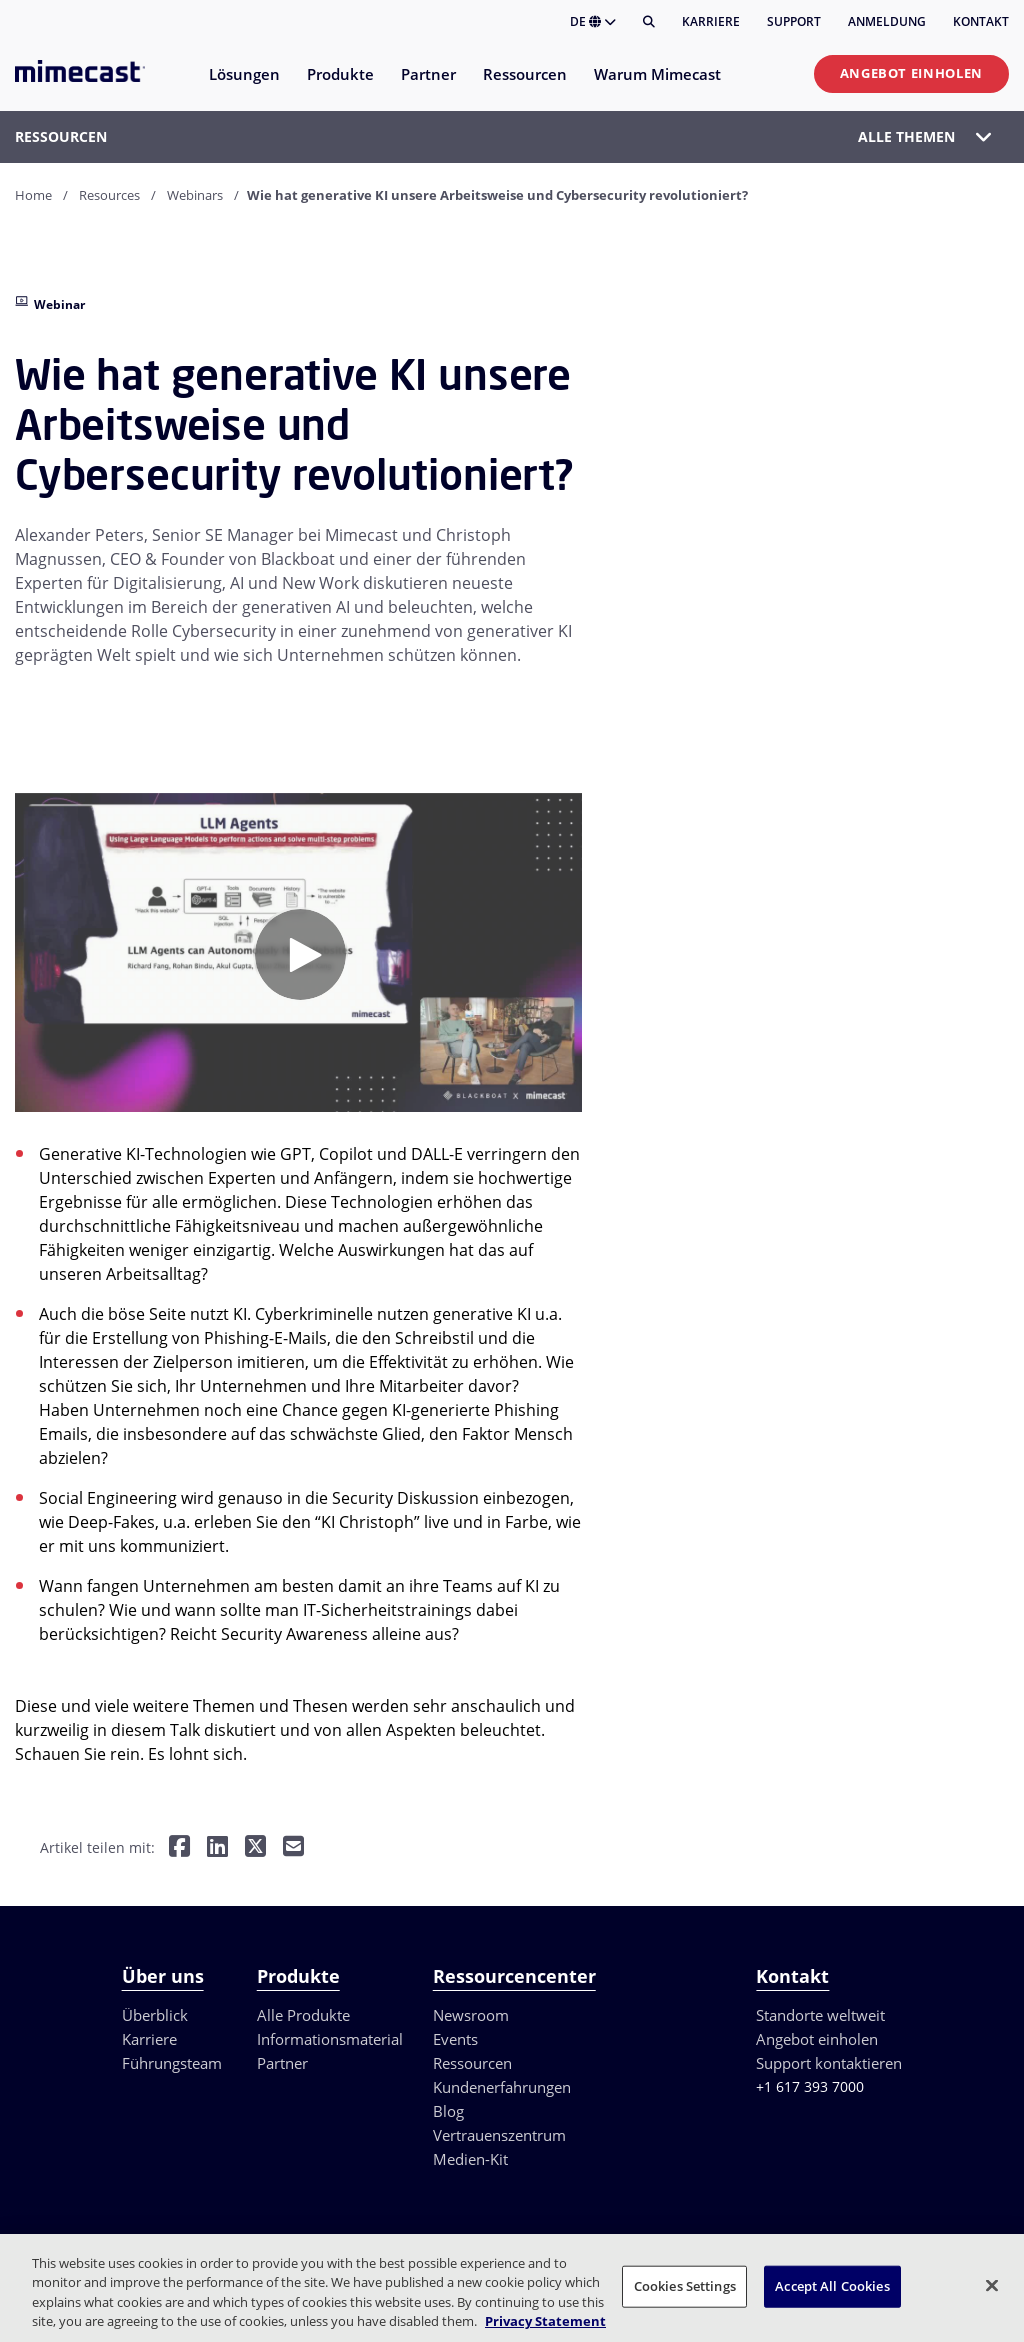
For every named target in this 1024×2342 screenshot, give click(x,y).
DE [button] (593, 21)
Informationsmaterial (330, 2039)
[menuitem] (243, 86)
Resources (109, 195)
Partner (282, 2063)
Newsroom (471, 2015)
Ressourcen (472, 2063)
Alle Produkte (303, 2015)
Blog (448, 2111)
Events (455, 2039)
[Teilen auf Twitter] (255, 1848)
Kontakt (981, 21)
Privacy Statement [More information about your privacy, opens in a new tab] (545, 2321)
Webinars (195, 195)
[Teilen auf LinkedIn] (217, 1848)
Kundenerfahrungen (502, 2087)
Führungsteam (172, 2063)
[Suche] (649, 22)
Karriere (711, 21)
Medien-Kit (470, 2159)
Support (794, 21)
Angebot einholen (911, 73)
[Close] (992, 2285)
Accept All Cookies (832, 2286)
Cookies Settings (685, 2286)
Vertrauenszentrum (499, 2135)
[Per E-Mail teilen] (293, 1848)
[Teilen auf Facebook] (179, 1848)
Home (33, 195)
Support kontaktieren (829, 2063)
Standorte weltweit (820, 2015)
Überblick (155, 2015)
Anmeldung (887, 21)
